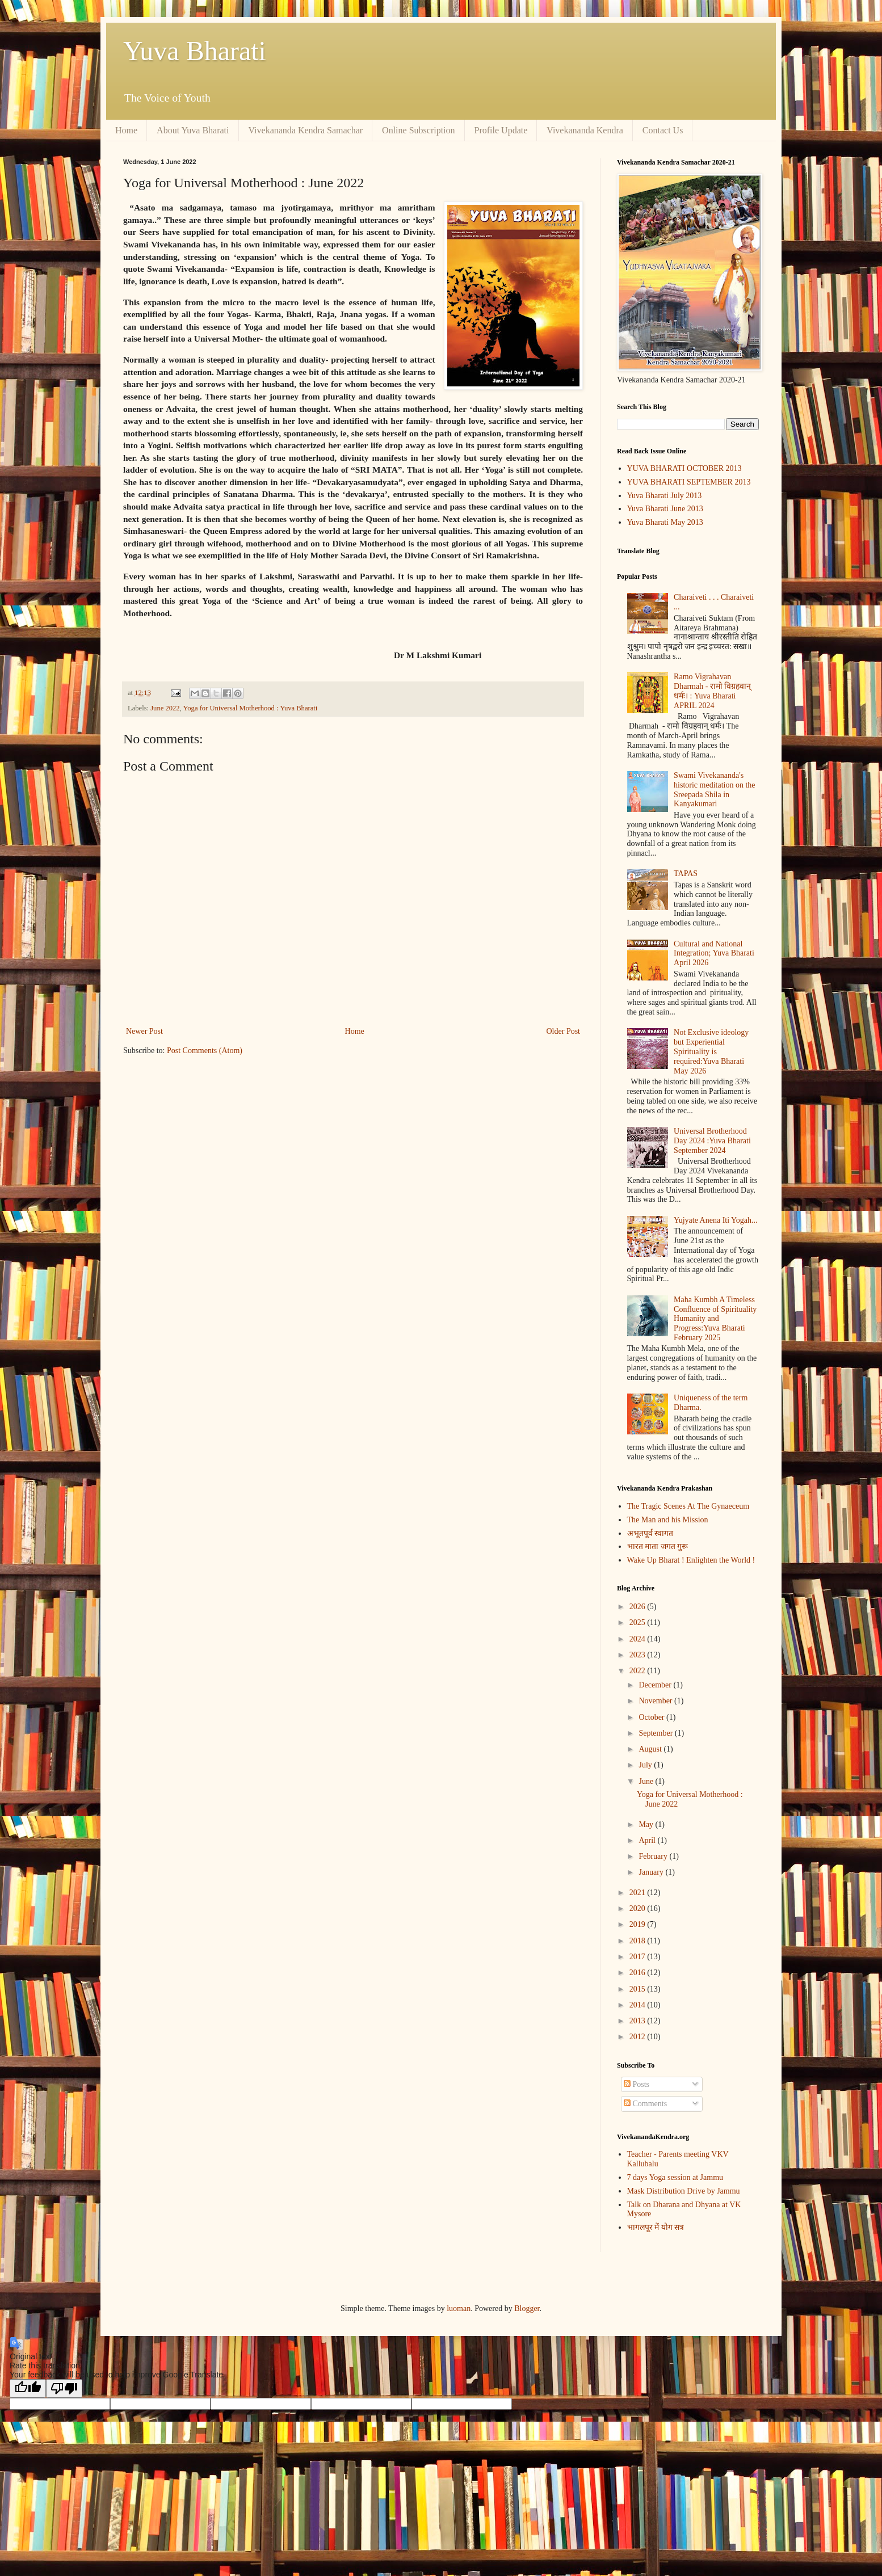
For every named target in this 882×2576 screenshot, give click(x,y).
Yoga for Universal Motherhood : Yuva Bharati (250, 708)
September (656, 1733)
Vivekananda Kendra (585, 130)
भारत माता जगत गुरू (657, 1546)
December (656, 1685)
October (652, 1717)
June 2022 (164, 708)
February (654, 1856)
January (652, 1872)
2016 (638, 1972)
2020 (638, 1908)
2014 (638, 2005)
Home (126, 130)
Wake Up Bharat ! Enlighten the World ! (691, 1560)
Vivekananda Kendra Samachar (306, 130)
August (651, 1749)
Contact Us (662, 130)
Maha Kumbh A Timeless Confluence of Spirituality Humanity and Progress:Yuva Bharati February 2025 (715, 1318)
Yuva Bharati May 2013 (665, 522)
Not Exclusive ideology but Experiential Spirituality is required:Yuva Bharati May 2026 (711, 1051)
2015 (638, 1989)
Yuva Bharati (194, 51)
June (647, 1781)
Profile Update (501, 130)
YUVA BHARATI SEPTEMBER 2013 (689, 482)
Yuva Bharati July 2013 (664, 495)
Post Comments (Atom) (204, 1050)
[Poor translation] (64, 2388)
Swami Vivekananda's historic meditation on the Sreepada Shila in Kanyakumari (714, 789)
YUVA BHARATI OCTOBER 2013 (684, 468)
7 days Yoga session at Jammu (675, 2177)
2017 (638, 1956)
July (646, 1765)
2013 (638, 2021)
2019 (638, 1924)
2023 (638, 1655)
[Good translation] (28, 2388)
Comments (645, 2103)
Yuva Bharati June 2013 (665, 508)
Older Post (564, 1031)
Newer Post (144, 1031)
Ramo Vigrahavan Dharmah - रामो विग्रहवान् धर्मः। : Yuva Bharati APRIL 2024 (712, 690)
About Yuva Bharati (193, 130)
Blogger (526, 2308)
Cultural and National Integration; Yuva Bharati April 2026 (714, 953)
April (648, 1840)
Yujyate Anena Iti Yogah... (715, 1220)
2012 (638, 2036)
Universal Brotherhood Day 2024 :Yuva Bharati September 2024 (712, 1141)
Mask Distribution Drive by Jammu (683, 2191)
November (656, 1701)
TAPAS (686, 873)
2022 (638, 1670)
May (647, 1824)
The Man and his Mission (667, 1520)
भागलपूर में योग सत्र (655, 2227)
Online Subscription (418, 130)
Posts (636, 2084)
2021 (638, 1892)
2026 (638, 1606)
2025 (638, 1622)
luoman (459, 2308)
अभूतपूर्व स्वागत (650, 1533)
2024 (638, 1639)
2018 (638, 1941)
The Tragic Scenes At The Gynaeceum (688, 1506)
